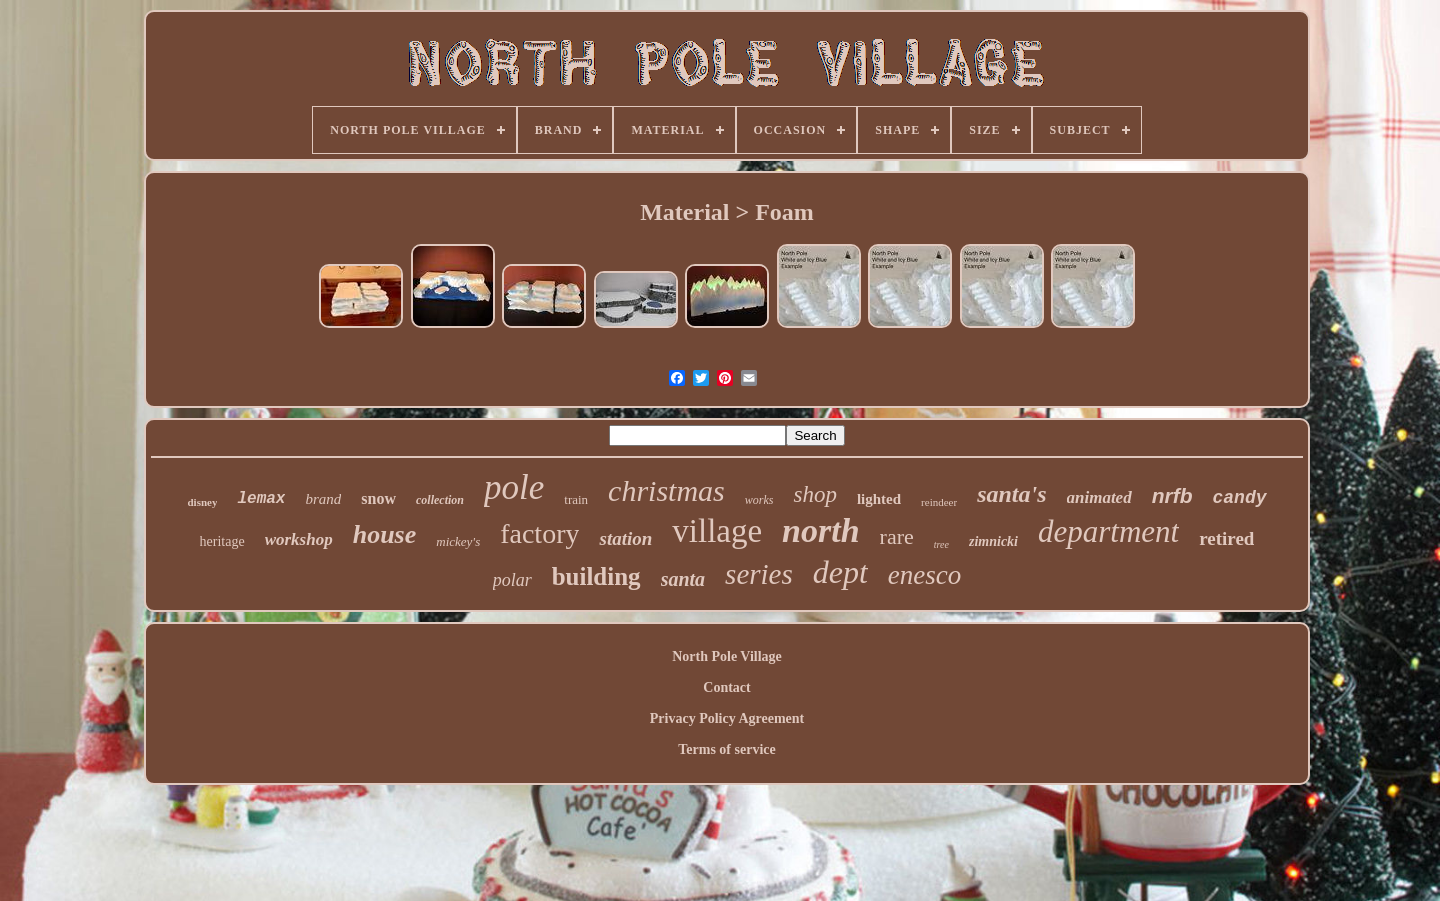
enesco (924, 575)
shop (814, 494)
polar (512, 580)
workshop (299, 539)
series (759, 574)
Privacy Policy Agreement (727, 718)
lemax (261, 499)
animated (1099, 497)
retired (1226, 538)
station (625, 538)
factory (539, 533)
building (596, 576)
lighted (879, 499)
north (821, 530)
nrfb (1172, 495)
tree (941, 544)
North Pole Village (727, 656)
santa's (1011, 494)
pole (514, 487)
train (576, 499)
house (385, 534)
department (1108, 531)
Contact (726, 687)
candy (1240, 498)
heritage (222, 541)
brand (323, 499)
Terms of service (726, 749)
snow (378, 498)
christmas (666, 490)
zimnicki (993, 541)
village (717, 531)
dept (840, 572)
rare (897, 536)
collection (440, 500)
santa (683, 579)
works (759, 500)
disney (202, 502)
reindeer (939, 502)
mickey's (458, 541)
